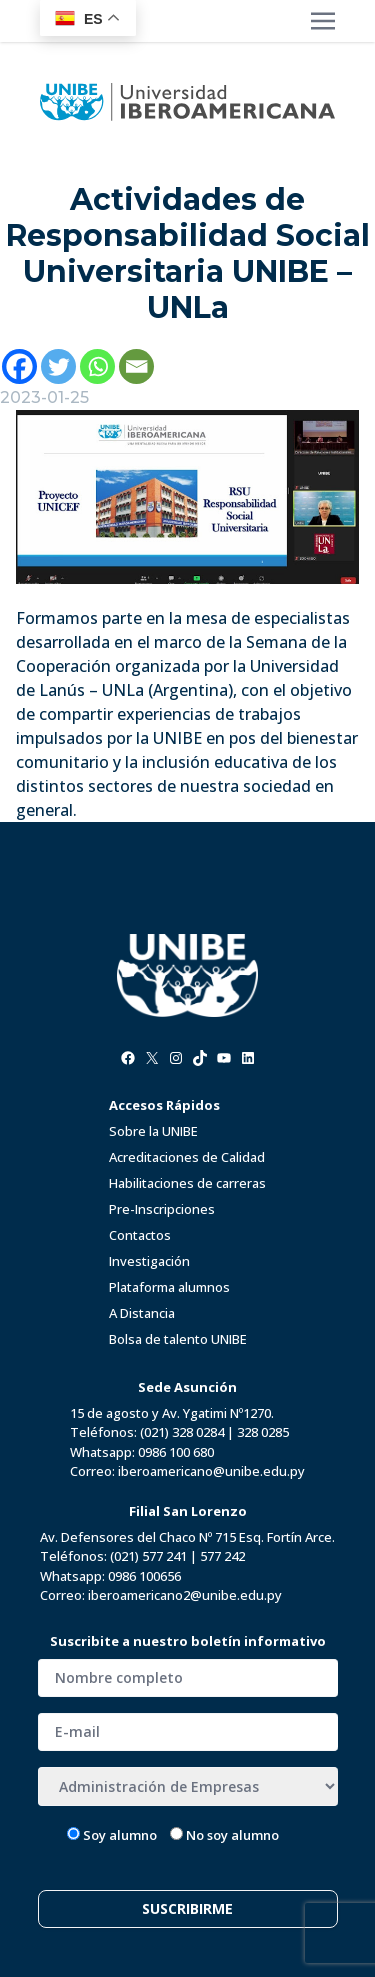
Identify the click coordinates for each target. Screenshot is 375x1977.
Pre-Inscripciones (162, 1209)
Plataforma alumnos (169, 1287)
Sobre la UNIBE (153, 1131)
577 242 (222, 1556)
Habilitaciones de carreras (187, 1183)
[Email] (136, 366)
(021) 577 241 (148, 1556)
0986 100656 (144, 1576)
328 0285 (263, 1432)
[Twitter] (58, 366)
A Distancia (142, 1313)
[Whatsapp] (97, 366)
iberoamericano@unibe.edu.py (211, 1471)
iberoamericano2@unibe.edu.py (185, 1595)
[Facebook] (19, 366)
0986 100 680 (176, 1452)
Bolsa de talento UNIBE (178, 1339)
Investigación (149, 1261)
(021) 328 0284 (182, 1432)
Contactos (140, 1235)
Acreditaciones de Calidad (187, 1157)
